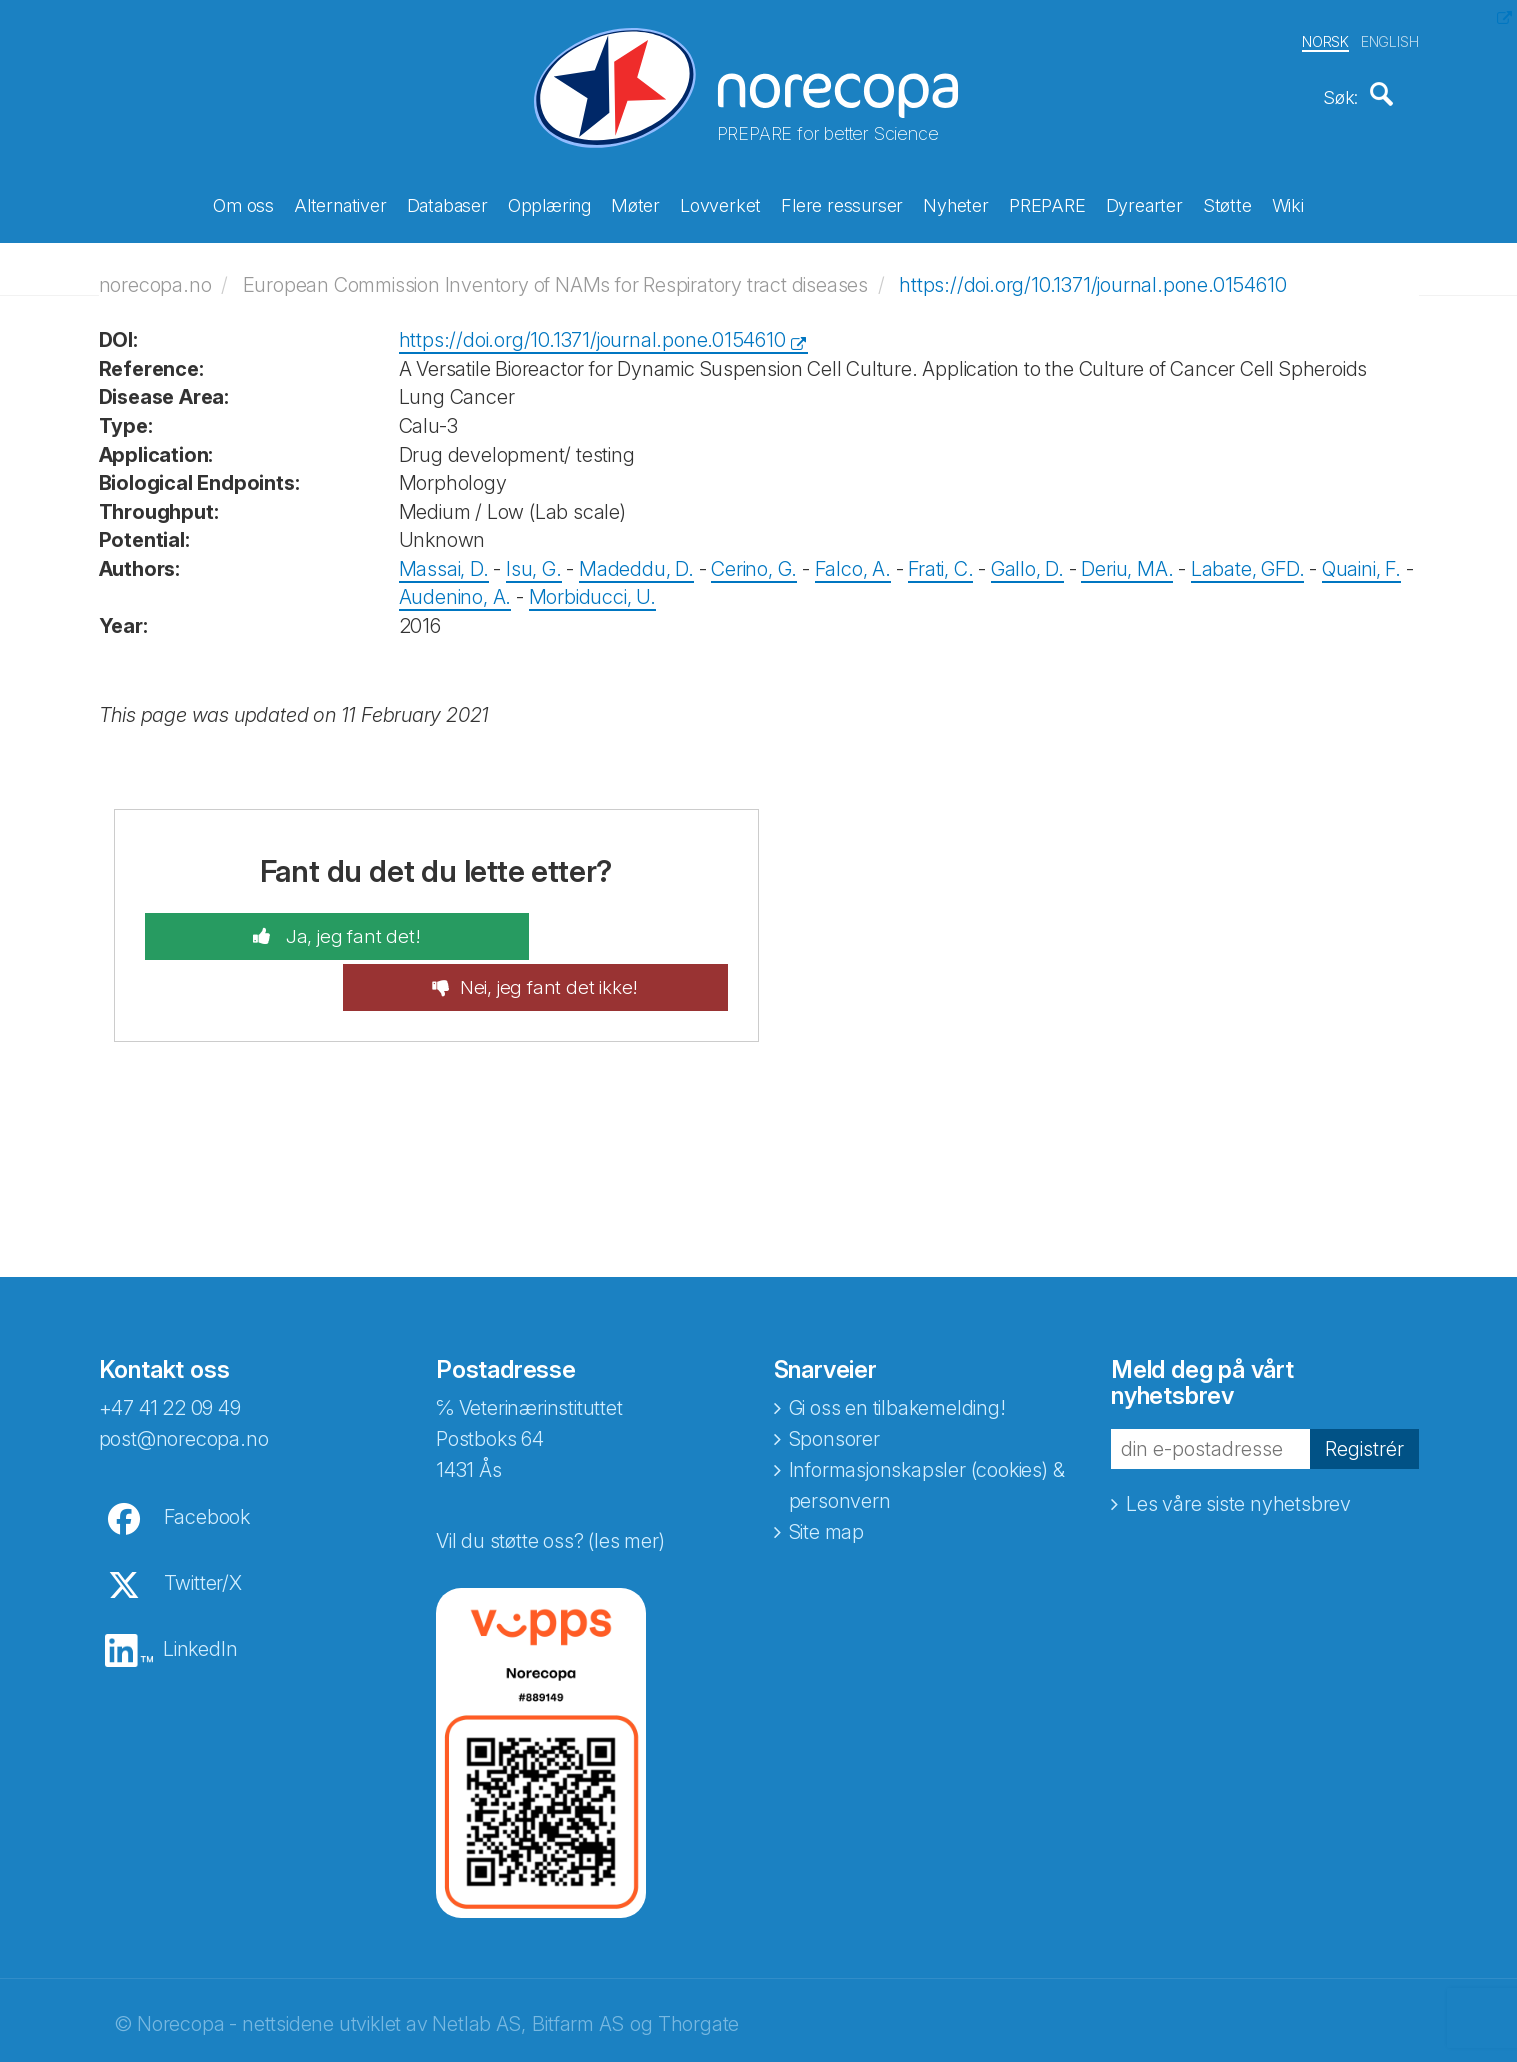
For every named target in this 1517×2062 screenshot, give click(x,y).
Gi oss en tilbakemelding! (897, 1349)
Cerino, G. (754, 559)
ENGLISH (1390, 38)
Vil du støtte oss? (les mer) (550, 1482)
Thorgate (698, 1965)
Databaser (447, 202)
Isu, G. (534, 559)
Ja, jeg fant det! (298, 927)
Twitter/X (203, 1524)
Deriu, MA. (1127, 559)
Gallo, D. (1027, 559)
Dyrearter (1144, 202)
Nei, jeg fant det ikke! (601, 927)
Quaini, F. (1361, 559)
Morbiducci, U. (592, 587)
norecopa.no (155, 274)
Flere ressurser (842, 202)
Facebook (207, 1458)
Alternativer (340, 202)
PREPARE (1047, 202)
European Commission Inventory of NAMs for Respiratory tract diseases (555, 274)
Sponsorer (834, 1380)
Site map (826, 1473)
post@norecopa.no (184, 1380)
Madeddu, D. (636, 559)
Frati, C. (940, 559)
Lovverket (720, 202)
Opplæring (549, 202)
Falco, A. (853, 559)
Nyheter (956, 202)
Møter (635, 202)
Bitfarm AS (577, 1965)
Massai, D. (444, 559)
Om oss (243, 202)
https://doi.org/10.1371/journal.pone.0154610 (1092, 274)
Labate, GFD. (1248, 559)
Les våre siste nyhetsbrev (1238, 1445)
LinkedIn (200, 1590)
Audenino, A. (455, 587)
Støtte (1227, 202)
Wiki (1288, 202)
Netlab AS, (478, 1965)
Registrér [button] (1364, 1389)
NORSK (1325, 38)
